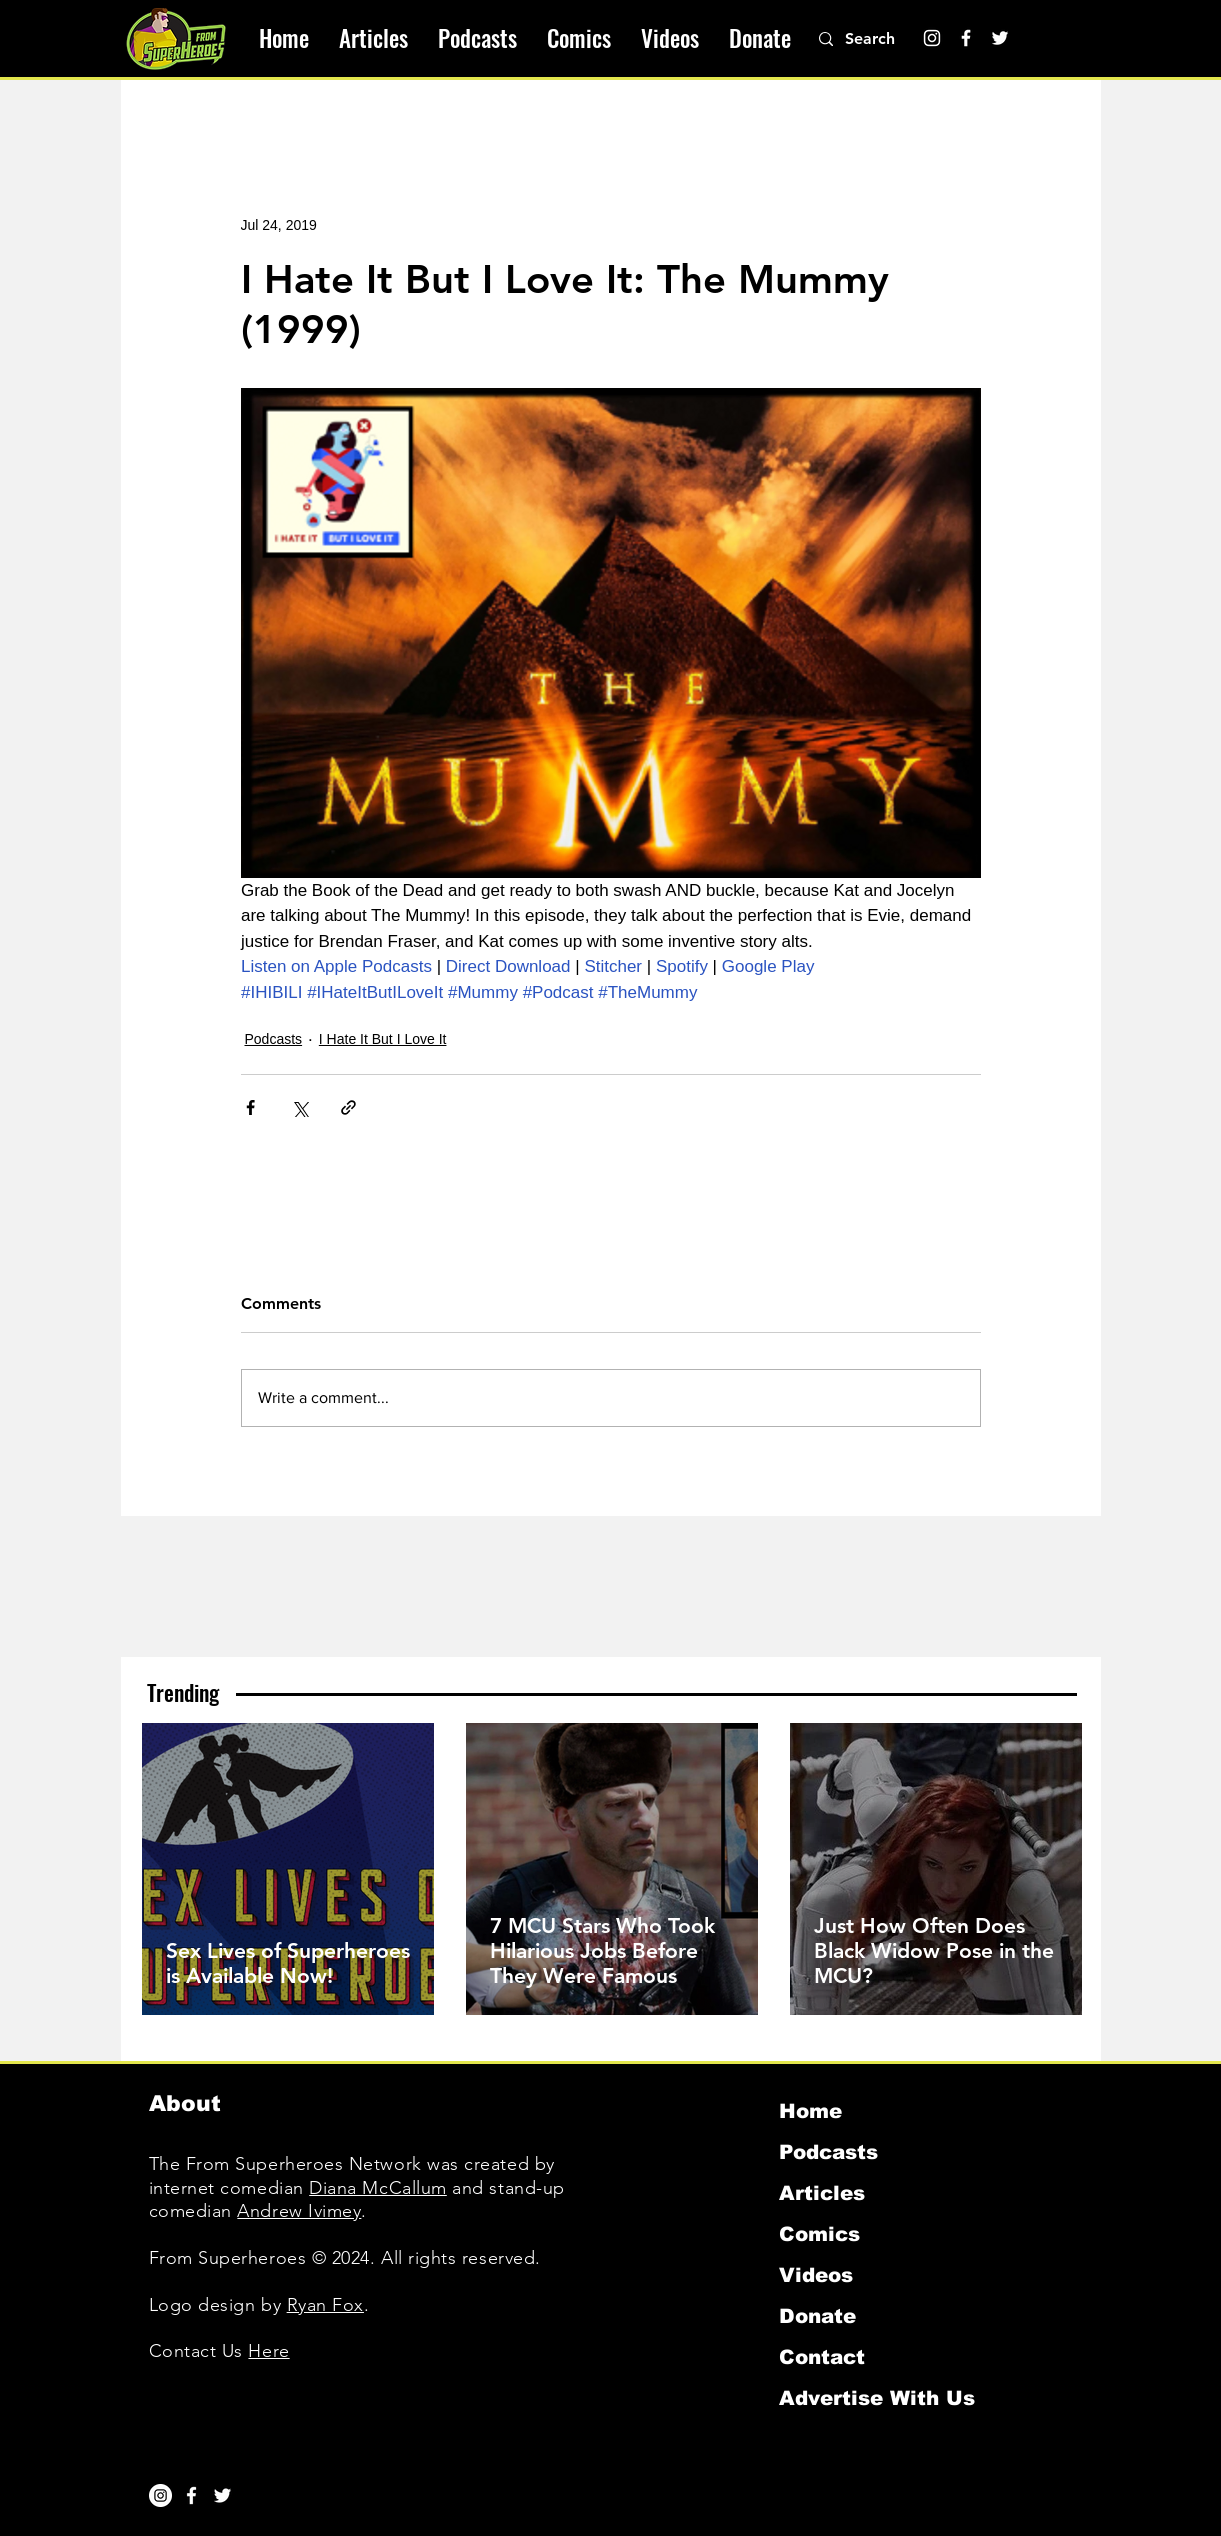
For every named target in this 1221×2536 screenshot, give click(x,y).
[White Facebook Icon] (191, 2495)
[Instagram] (932, 38)
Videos (816, 2275)
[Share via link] (348, 1107)
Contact (822, 2357)
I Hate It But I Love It (383, 1039)
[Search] (881, 39)
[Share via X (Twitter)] (299, 1107)
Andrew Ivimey (299, 2211)
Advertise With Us (877, 2398)
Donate (817, 2316)
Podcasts (274, 1039)
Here (268, 2351)
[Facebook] (966, 38)
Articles (822, 2193)
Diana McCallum (378, 2188)
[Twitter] (1000, 38)
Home (810, 2111)
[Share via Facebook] (250, 1107)
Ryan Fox (325, 2305)
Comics (819, 2234)
